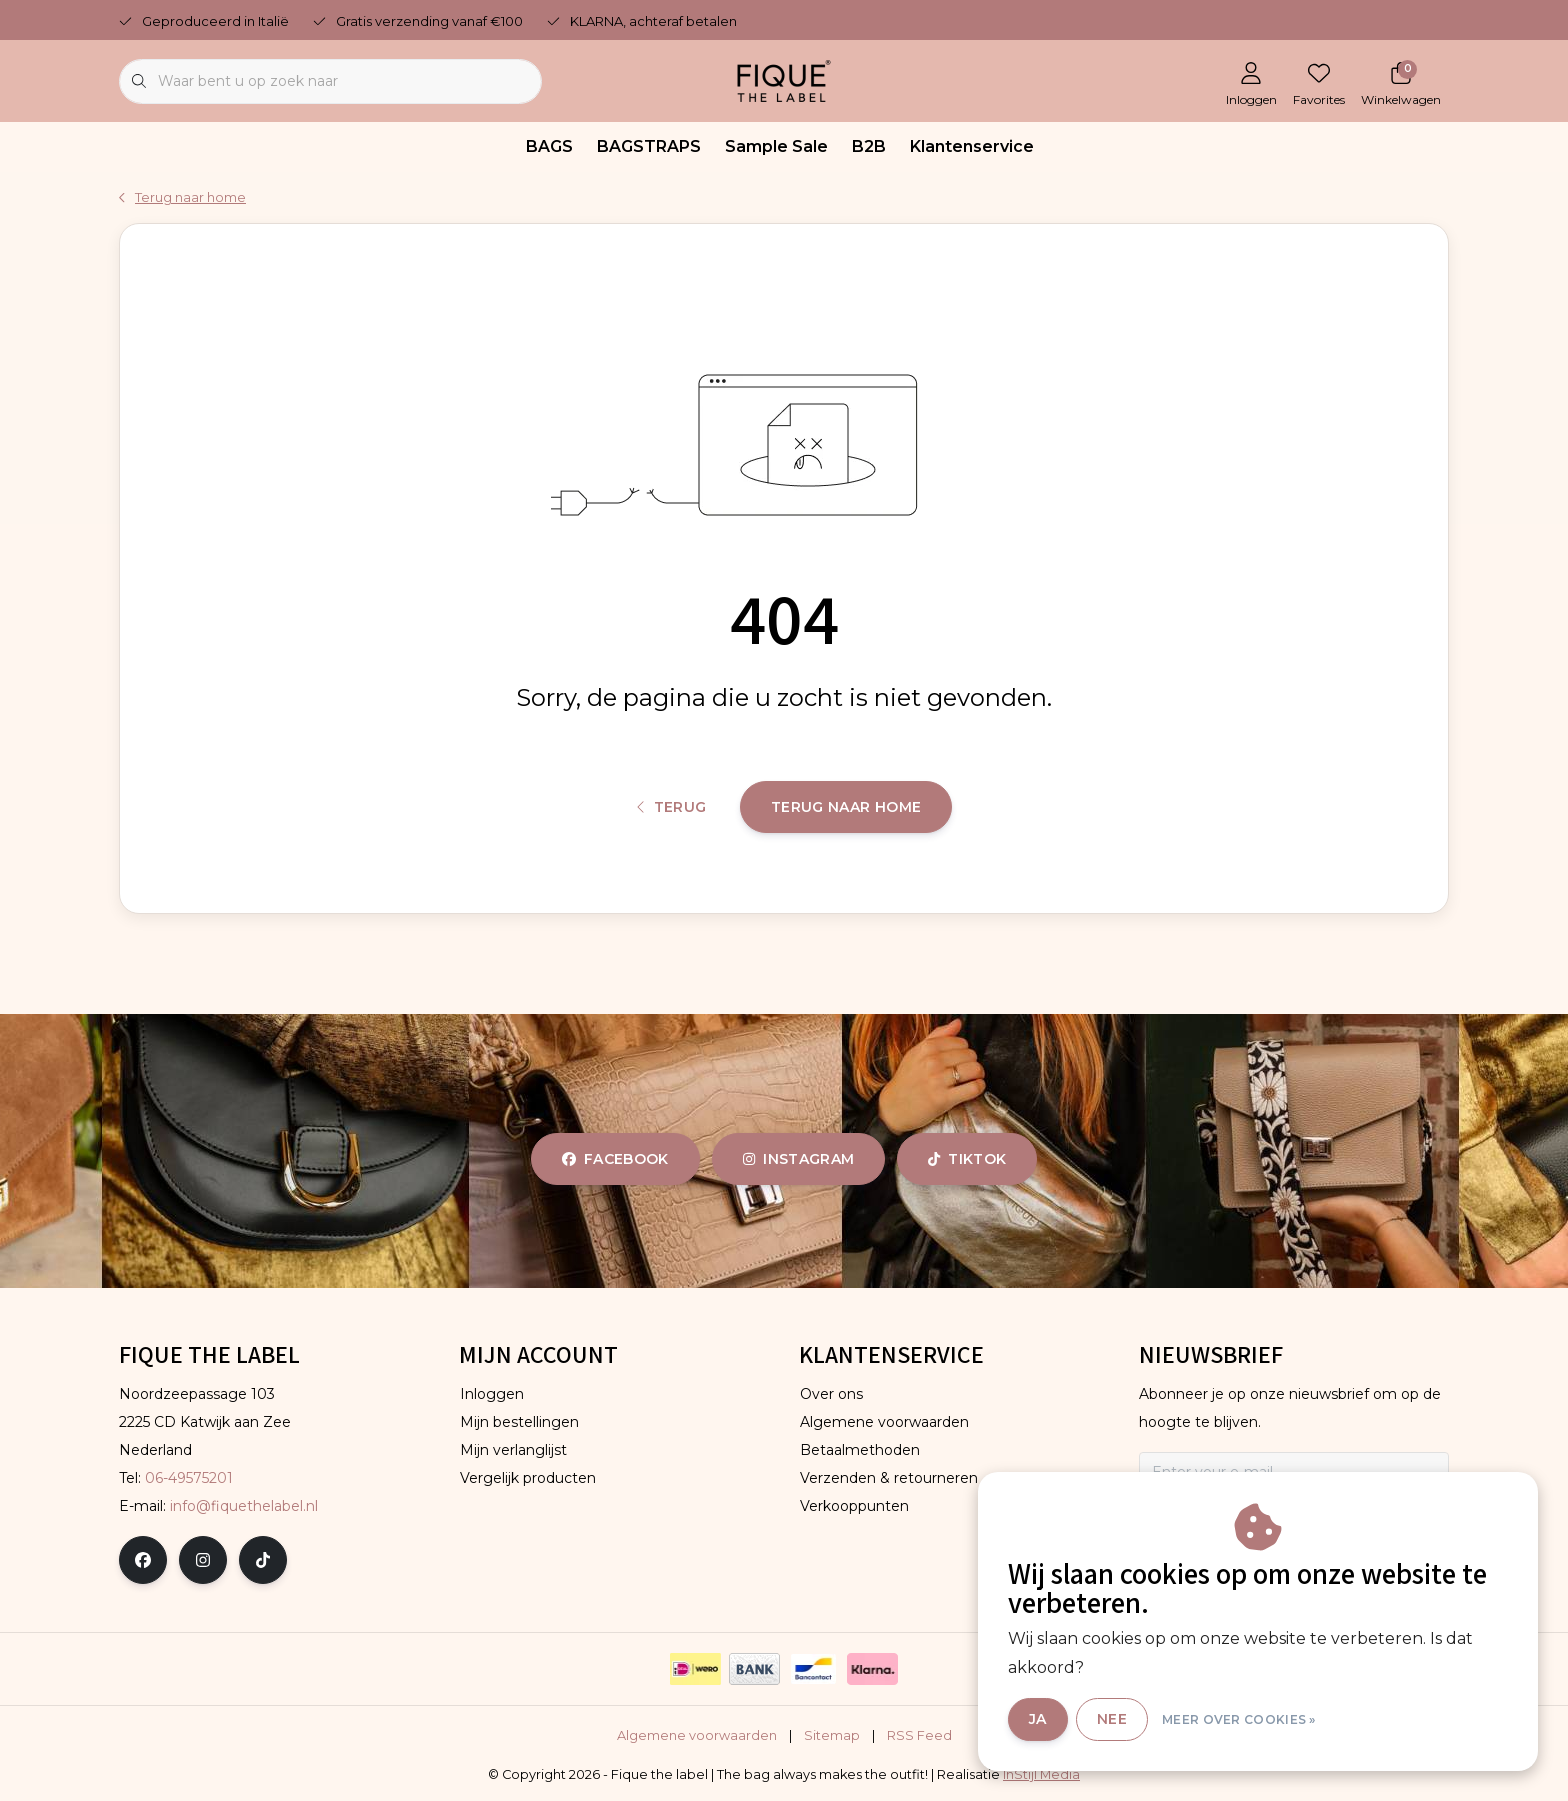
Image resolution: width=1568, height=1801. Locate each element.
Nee (1112, 1719)
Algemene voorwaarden (697, 1735)
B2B (869, 146)
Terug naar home (846, 807)
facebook (615, 1159)
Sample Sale (776, 146)
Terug (672, 807)
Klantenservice (972, 146)
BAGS (549, 146)
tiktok (967, 1159)
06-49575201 (189, 1478)
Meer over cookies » (1239, 1719)
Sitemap (832, 1735)
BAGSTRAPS (649, 146)
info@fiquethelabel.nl (244, 1506)
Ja (1038, 1719)
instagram (798, 1159)
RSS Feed (919, 1735)
